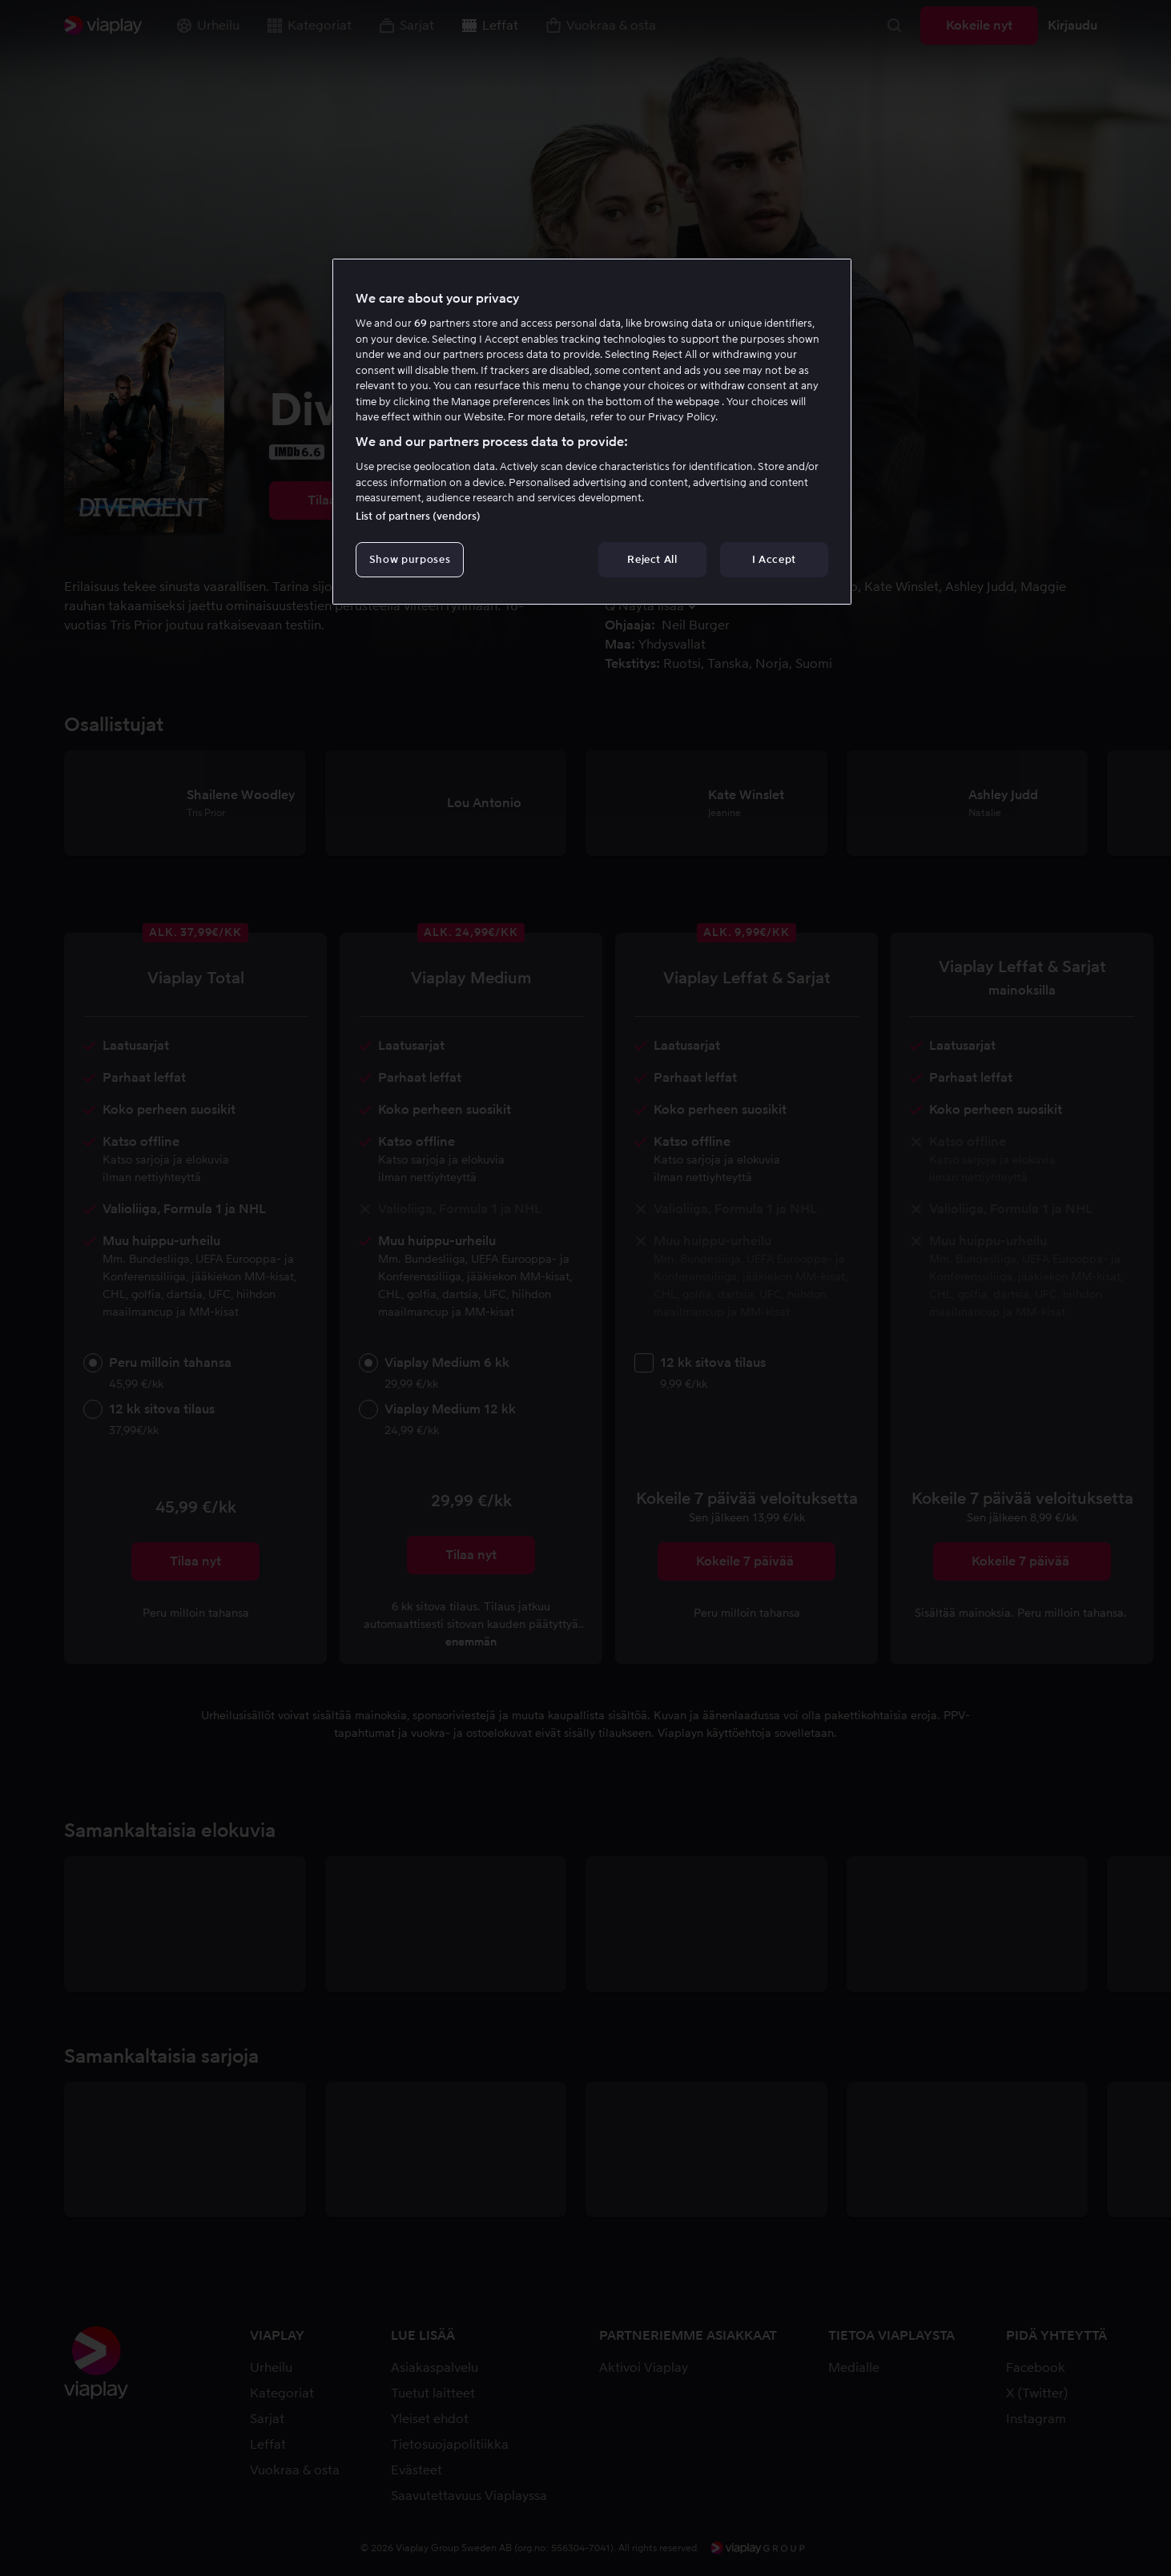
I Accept (774, 559)
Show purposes (409, 559)
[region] (592, 431)
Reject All (652, 559)
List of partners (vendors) (418, 516)
